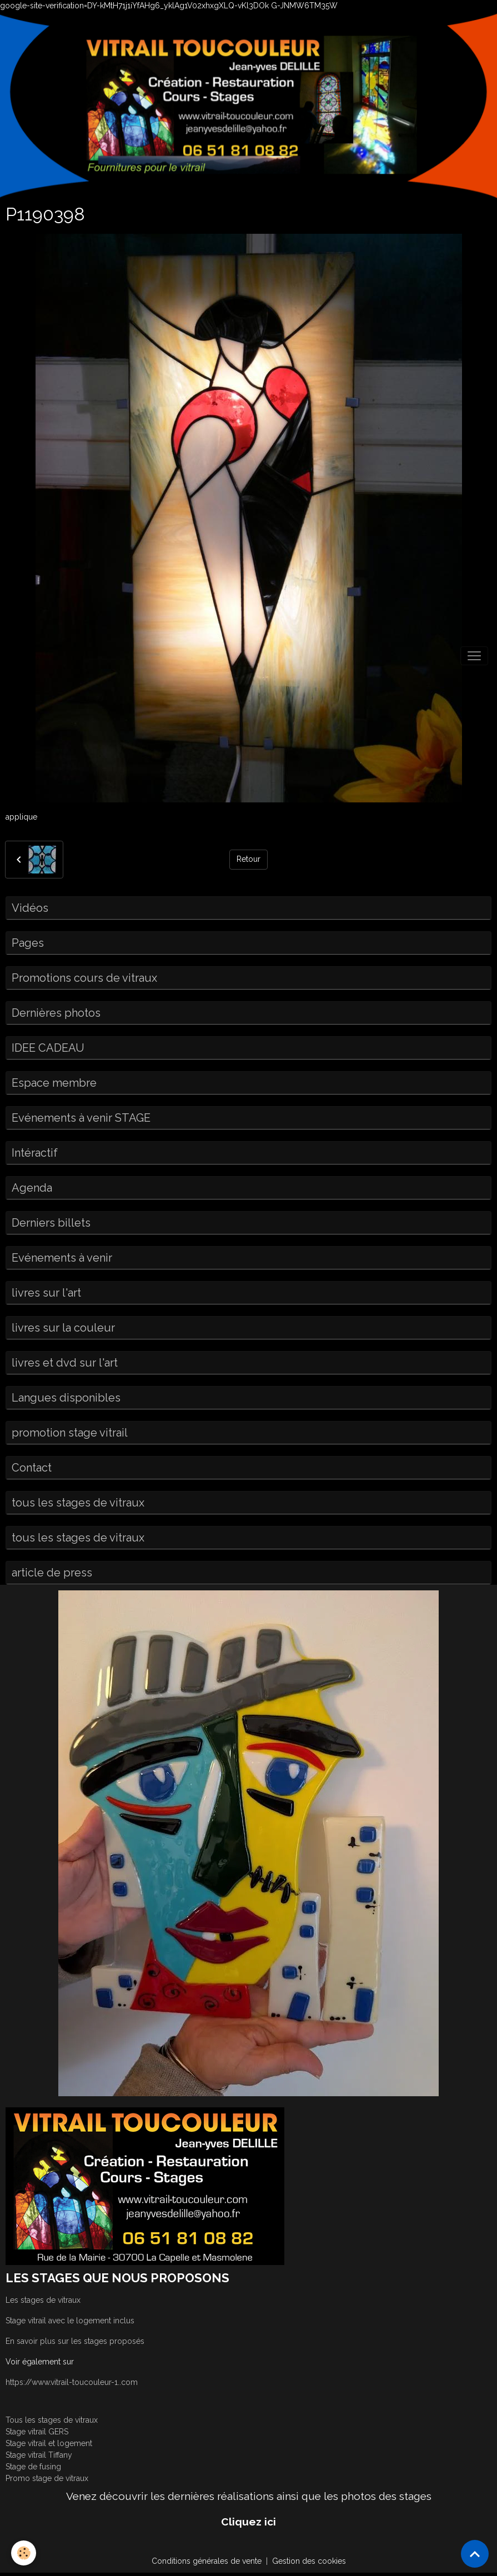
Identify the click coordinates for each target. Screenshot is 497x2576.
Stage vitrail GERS (37, 2431)
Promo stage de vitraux (47, 2478)
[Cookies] (23, 2552)
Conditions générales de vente (207, 2561)
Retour (248, 859)
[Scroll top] (475, 2554)
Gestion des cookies (309, 2561)
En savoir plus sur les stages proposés (75, 2341)
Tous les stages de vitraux (52, 2420)
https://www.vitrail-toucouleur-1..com (72, 2382)
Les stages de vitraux (43, 2300)
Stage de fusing (33, 2466)
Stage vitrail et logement (49, 2443)
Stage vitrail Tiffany (39, 2455)
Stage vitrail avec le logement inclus (70, 2320)
